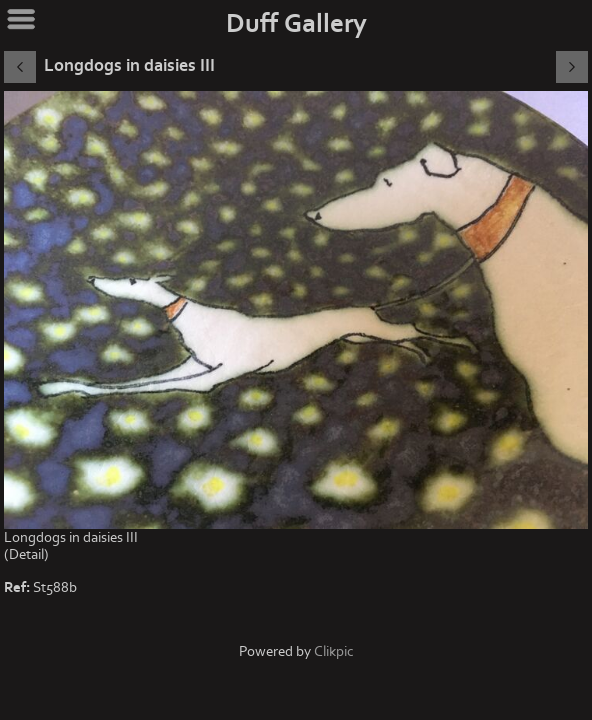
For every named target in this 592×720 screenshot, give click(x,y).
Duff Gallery (296, 24)
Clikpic (334, 651)
